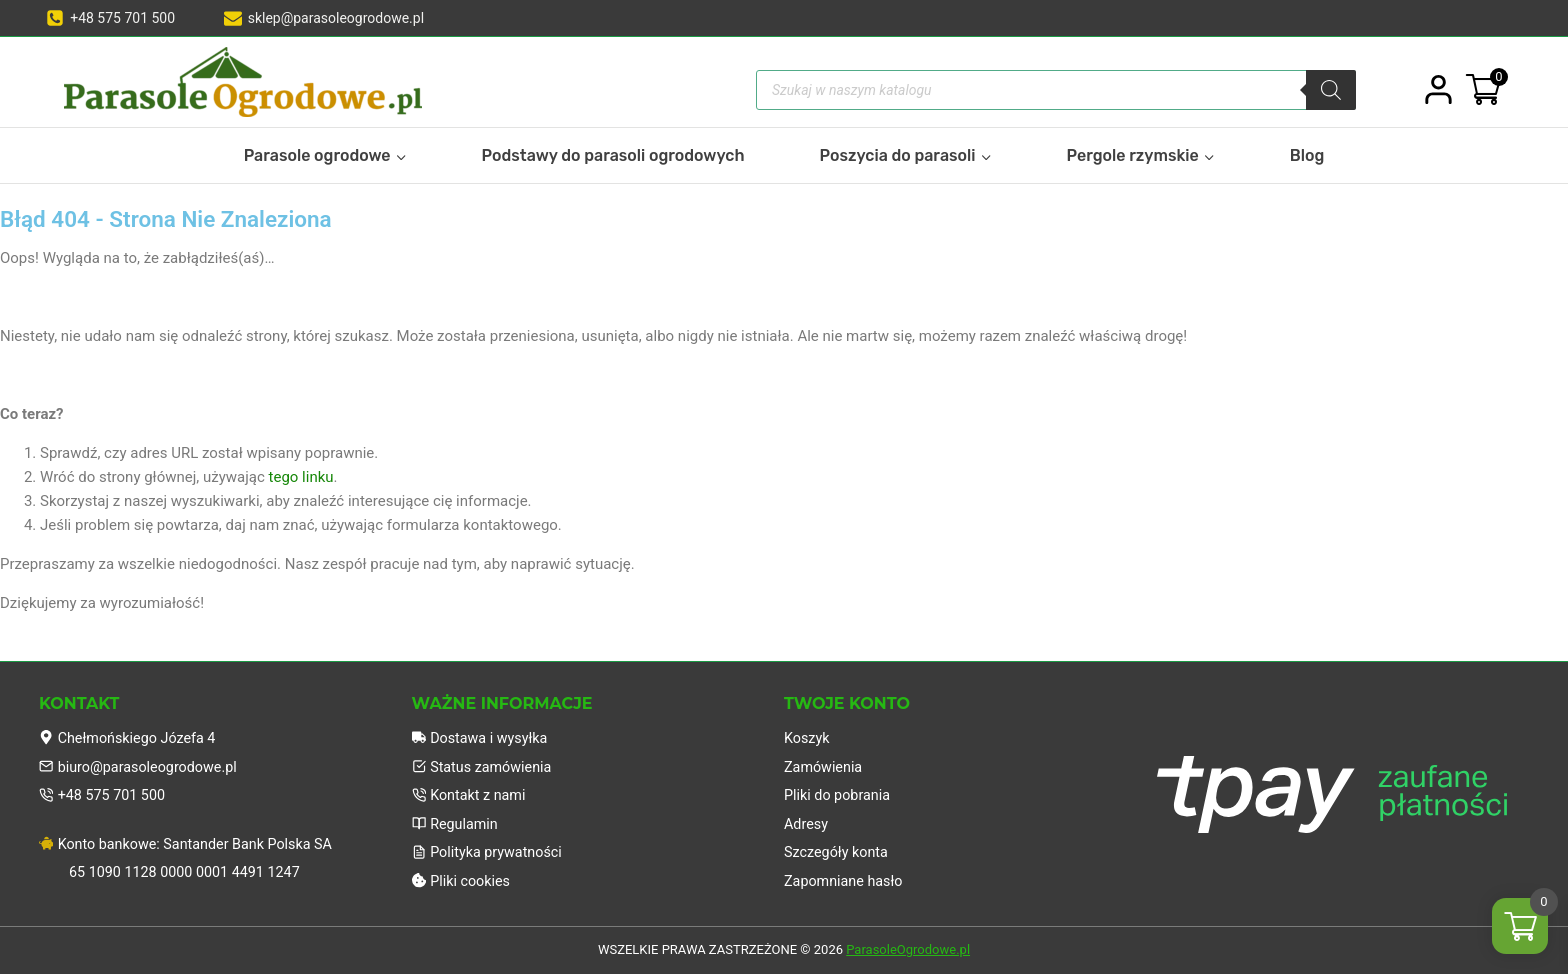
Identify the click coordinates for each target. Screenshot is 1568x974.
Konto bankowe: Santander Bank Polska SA (192, 841)
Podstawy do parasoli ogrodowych (613, 155)
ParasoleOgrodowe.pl (908, 950)
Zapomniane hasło (846, 881)
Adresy (807, 821)
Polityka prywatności (490, 851)
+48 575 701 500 (105, 791)
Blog (1307, 155)
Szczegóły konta (838, 851)
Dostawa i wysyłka (483, 731)
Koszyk (808, 731)
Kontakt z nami (471, 791)
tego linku (301, 477)
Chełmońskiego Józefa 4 (131, 731)
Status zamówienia (485, 761)
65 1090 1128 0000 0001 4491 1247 (190, 871)
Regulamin (457, 821)
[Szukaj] (1331, 90)
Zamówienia (825, 761)
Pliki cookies (463, 881)
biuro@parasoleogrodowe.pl (142, 761)
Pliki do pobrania (839, 791)
